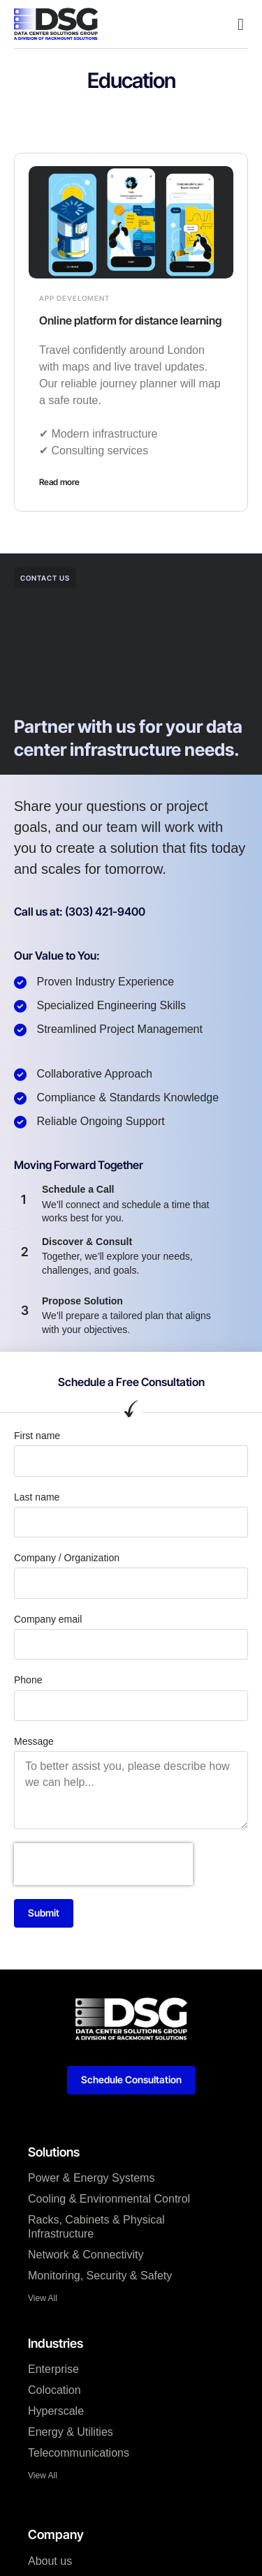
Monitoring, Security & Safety (100, 2275)
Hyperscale (56, 2411)
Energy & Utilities (70, 2432)
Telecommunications (78, 2453)
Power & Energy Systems (91, 2178)
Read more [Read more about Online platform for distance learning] (59, 482)
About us (50, 2561)
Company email (48, 1619)
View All (42, 2298)
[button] (240, 24)
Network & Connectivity (85, 2255)
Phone (28, 1679)
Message (34, 1741)
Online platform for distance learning (130, 320)
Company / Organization (66, 1557)
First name (37, 1435)
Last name (36, 1497)
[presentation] (103, 1864)
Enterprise (53, 2369)
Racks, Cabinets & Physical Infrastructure (96, 2227)
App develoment (74, 298)
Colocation (54, 2390)
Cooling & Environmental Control (109, 2199)
